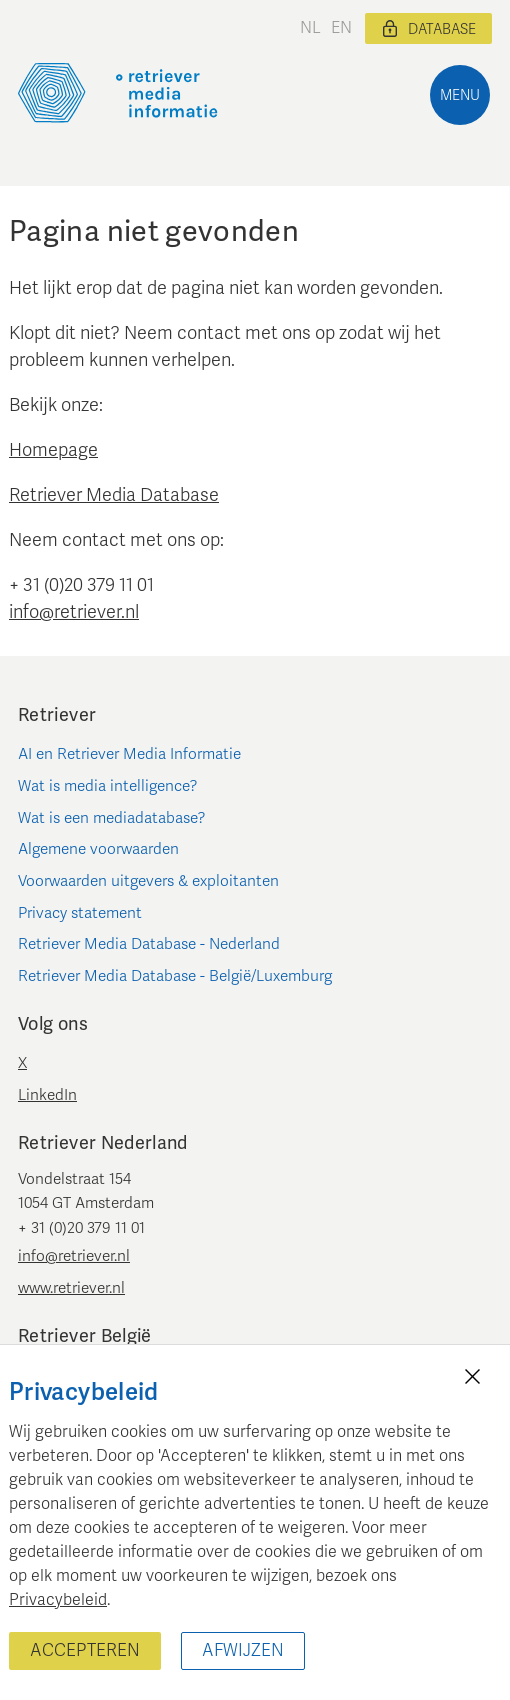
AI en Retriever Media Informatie (129, 754)
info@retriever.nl (74, 612)
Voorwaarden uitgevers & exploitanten (148, 881)
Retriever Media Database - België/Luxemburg (175, 976)
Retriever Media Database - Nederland (149, 944)
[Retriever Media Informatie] (118, 93)
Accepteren (85, 1650)
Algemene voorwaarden (98, 849)
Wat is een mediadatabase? (112, 818)
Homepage (53, 450)
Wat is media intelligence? (108, 786)
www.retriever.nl (71, 1288)
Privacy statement (80, 913)
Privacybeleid (58, 1600)
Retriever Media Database (114, 495)
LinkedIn (47, 1095)
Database (428, 29)
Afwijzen (243, 1650)
